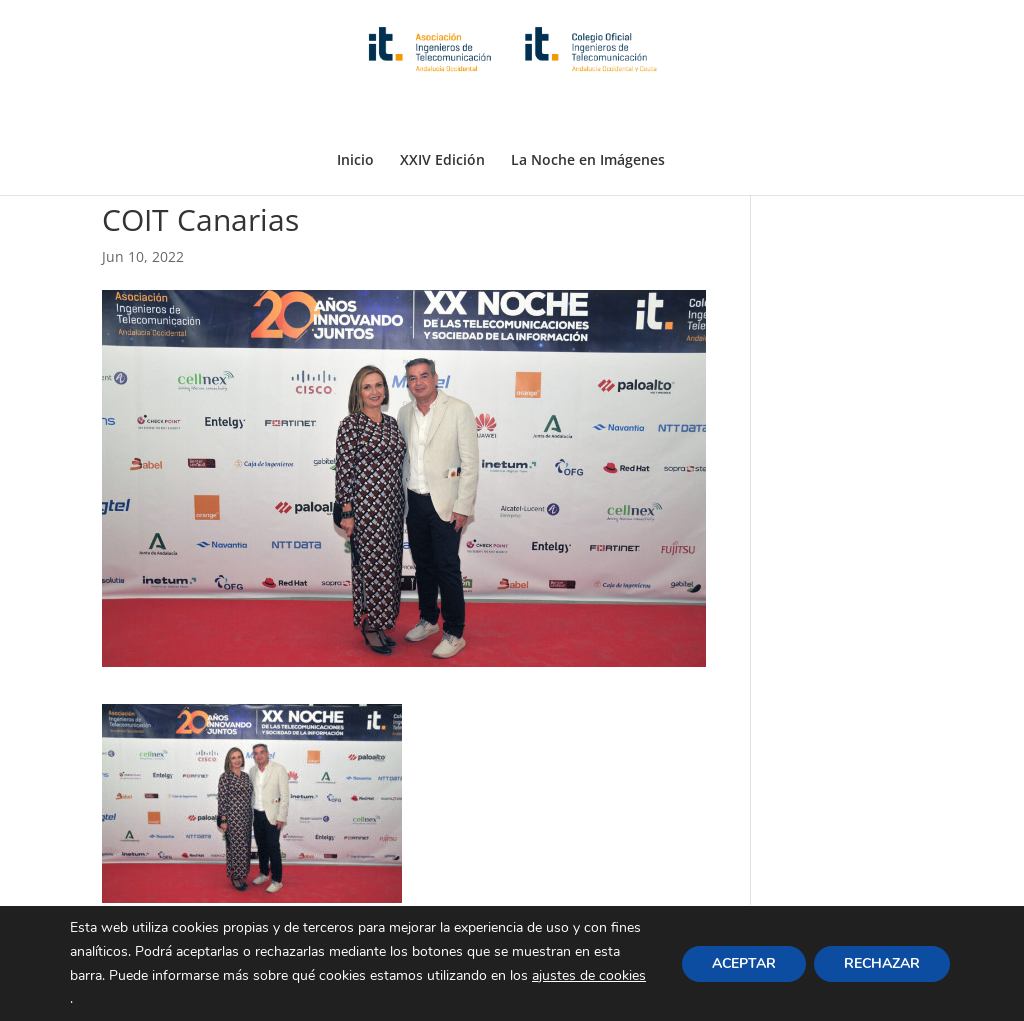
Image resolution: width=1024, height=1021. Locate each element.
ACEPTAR (744, 962)
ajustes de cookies (589, 974)
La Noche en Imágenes (588, 113)
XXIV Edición (442, 113)
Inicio (355, 113)
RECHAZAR (882, 962)
